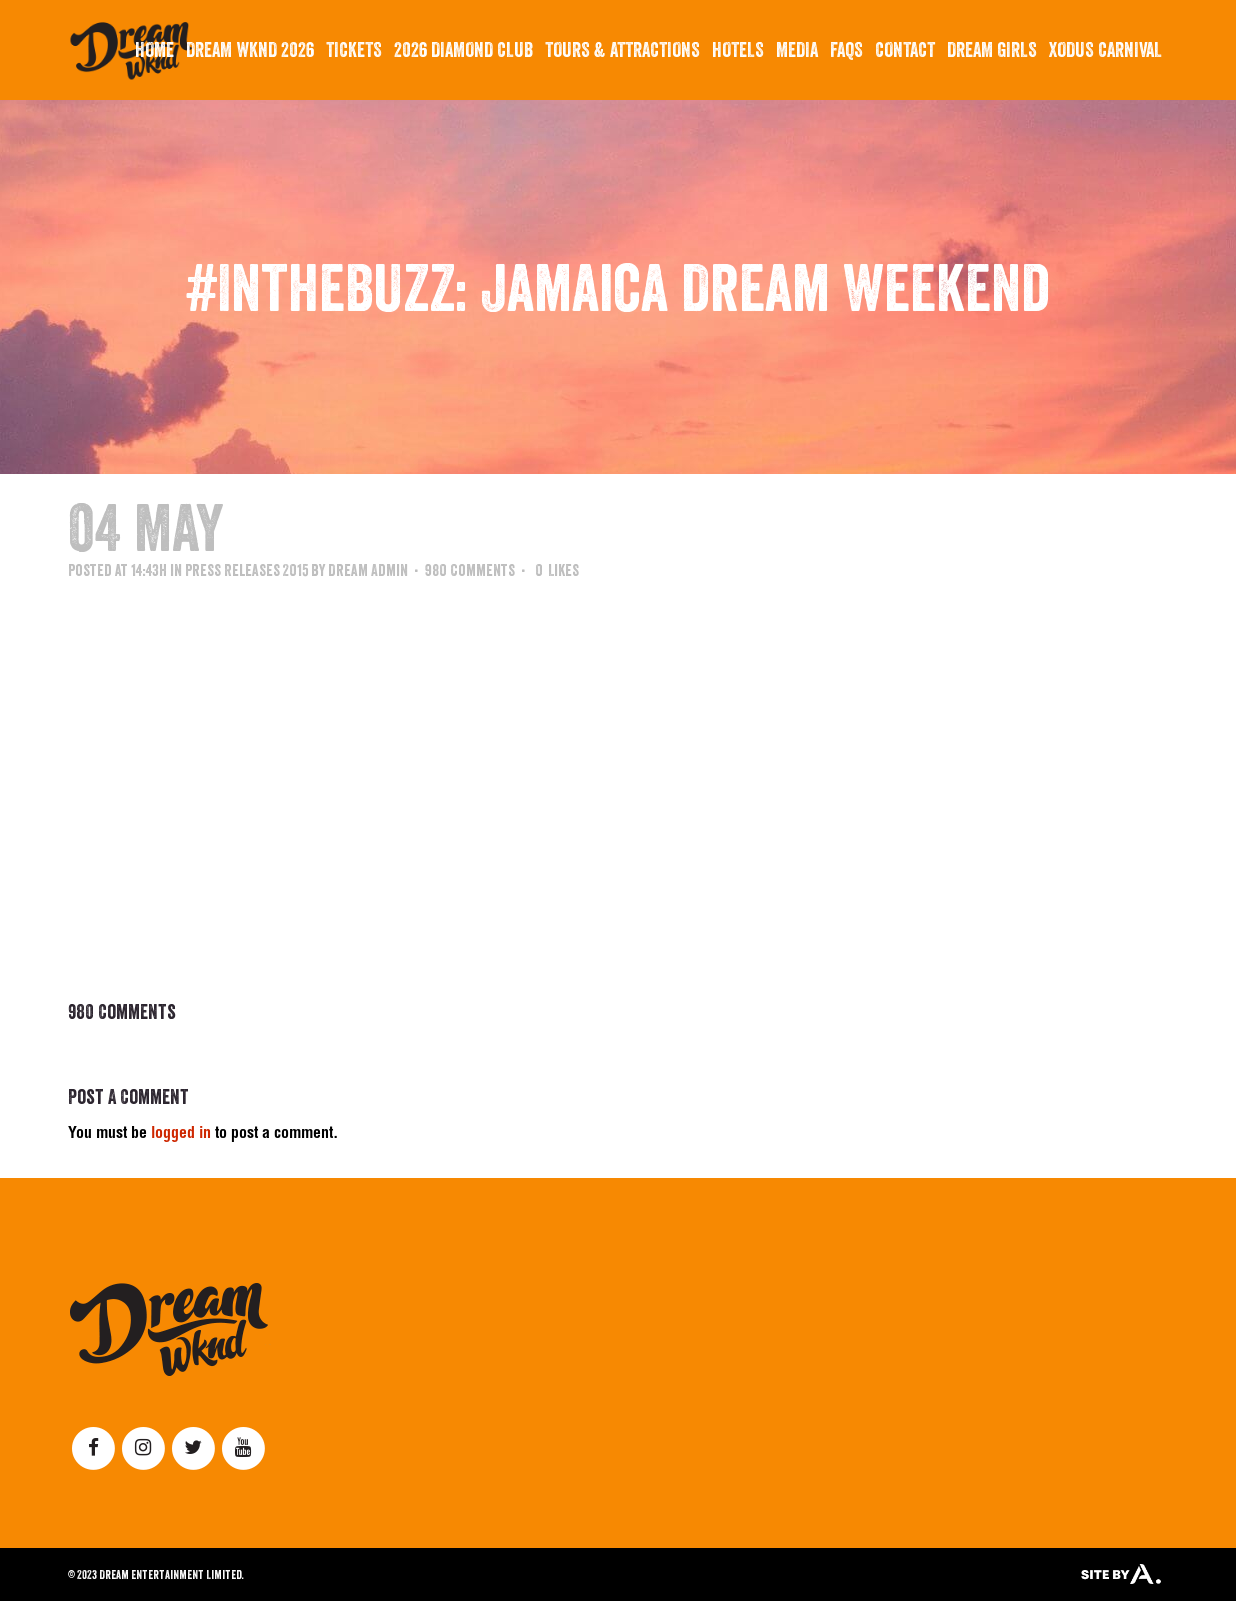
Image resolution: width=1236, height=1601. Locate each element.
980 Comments (470, 570)
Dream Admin (368, 570)
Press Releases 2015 (246, 570)
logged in (181, 1135)
